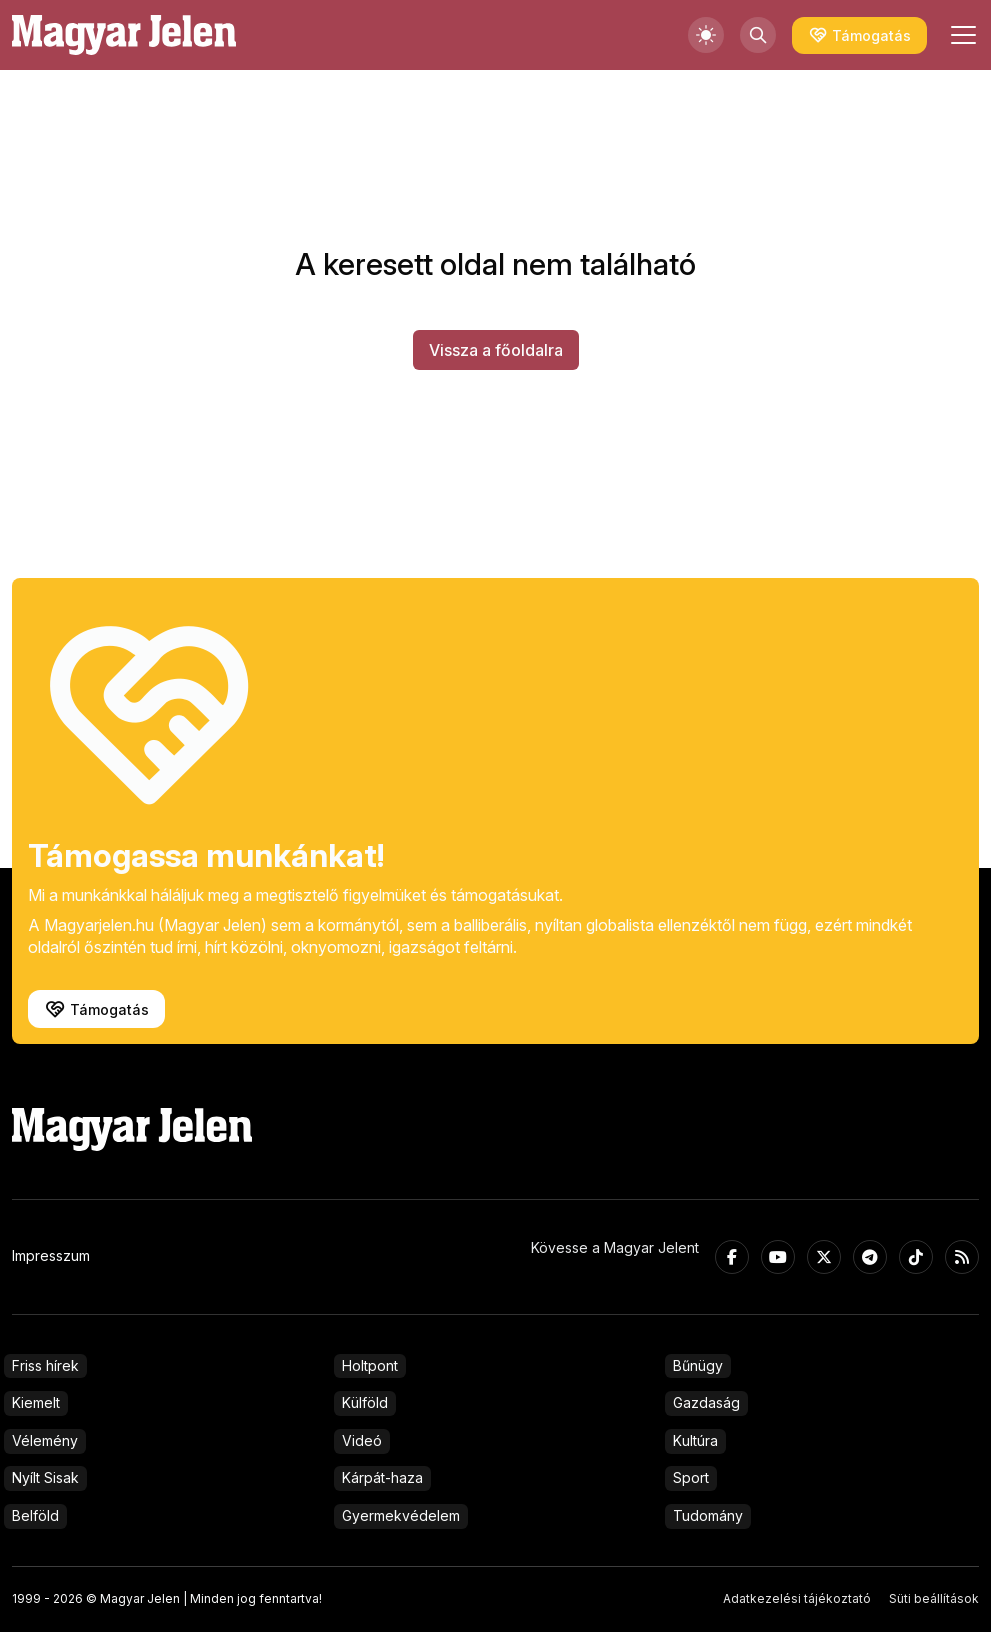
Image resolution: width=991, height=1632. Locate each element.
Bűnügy (698, 1365)
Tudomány (708, 1515)
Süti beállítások (934, 1598)
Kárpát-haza (382, 1477)
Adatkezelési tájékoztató (797, 1598)
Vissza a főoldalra (496, 350)
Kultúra (695, 1440)
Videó (362, 1440)
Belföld (35, 1515)
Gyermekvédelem (401, 1515)
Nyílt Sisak (45, 1477)
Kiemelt (36, 1402)
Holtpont (370, 1365)
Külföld (365, 1402)
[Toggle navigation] (961, 35)
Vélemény (45, 1440)
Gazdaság (706, 1402)
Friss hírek (45, 1365)
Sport (691, 1477)
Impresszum (51, 1255)
